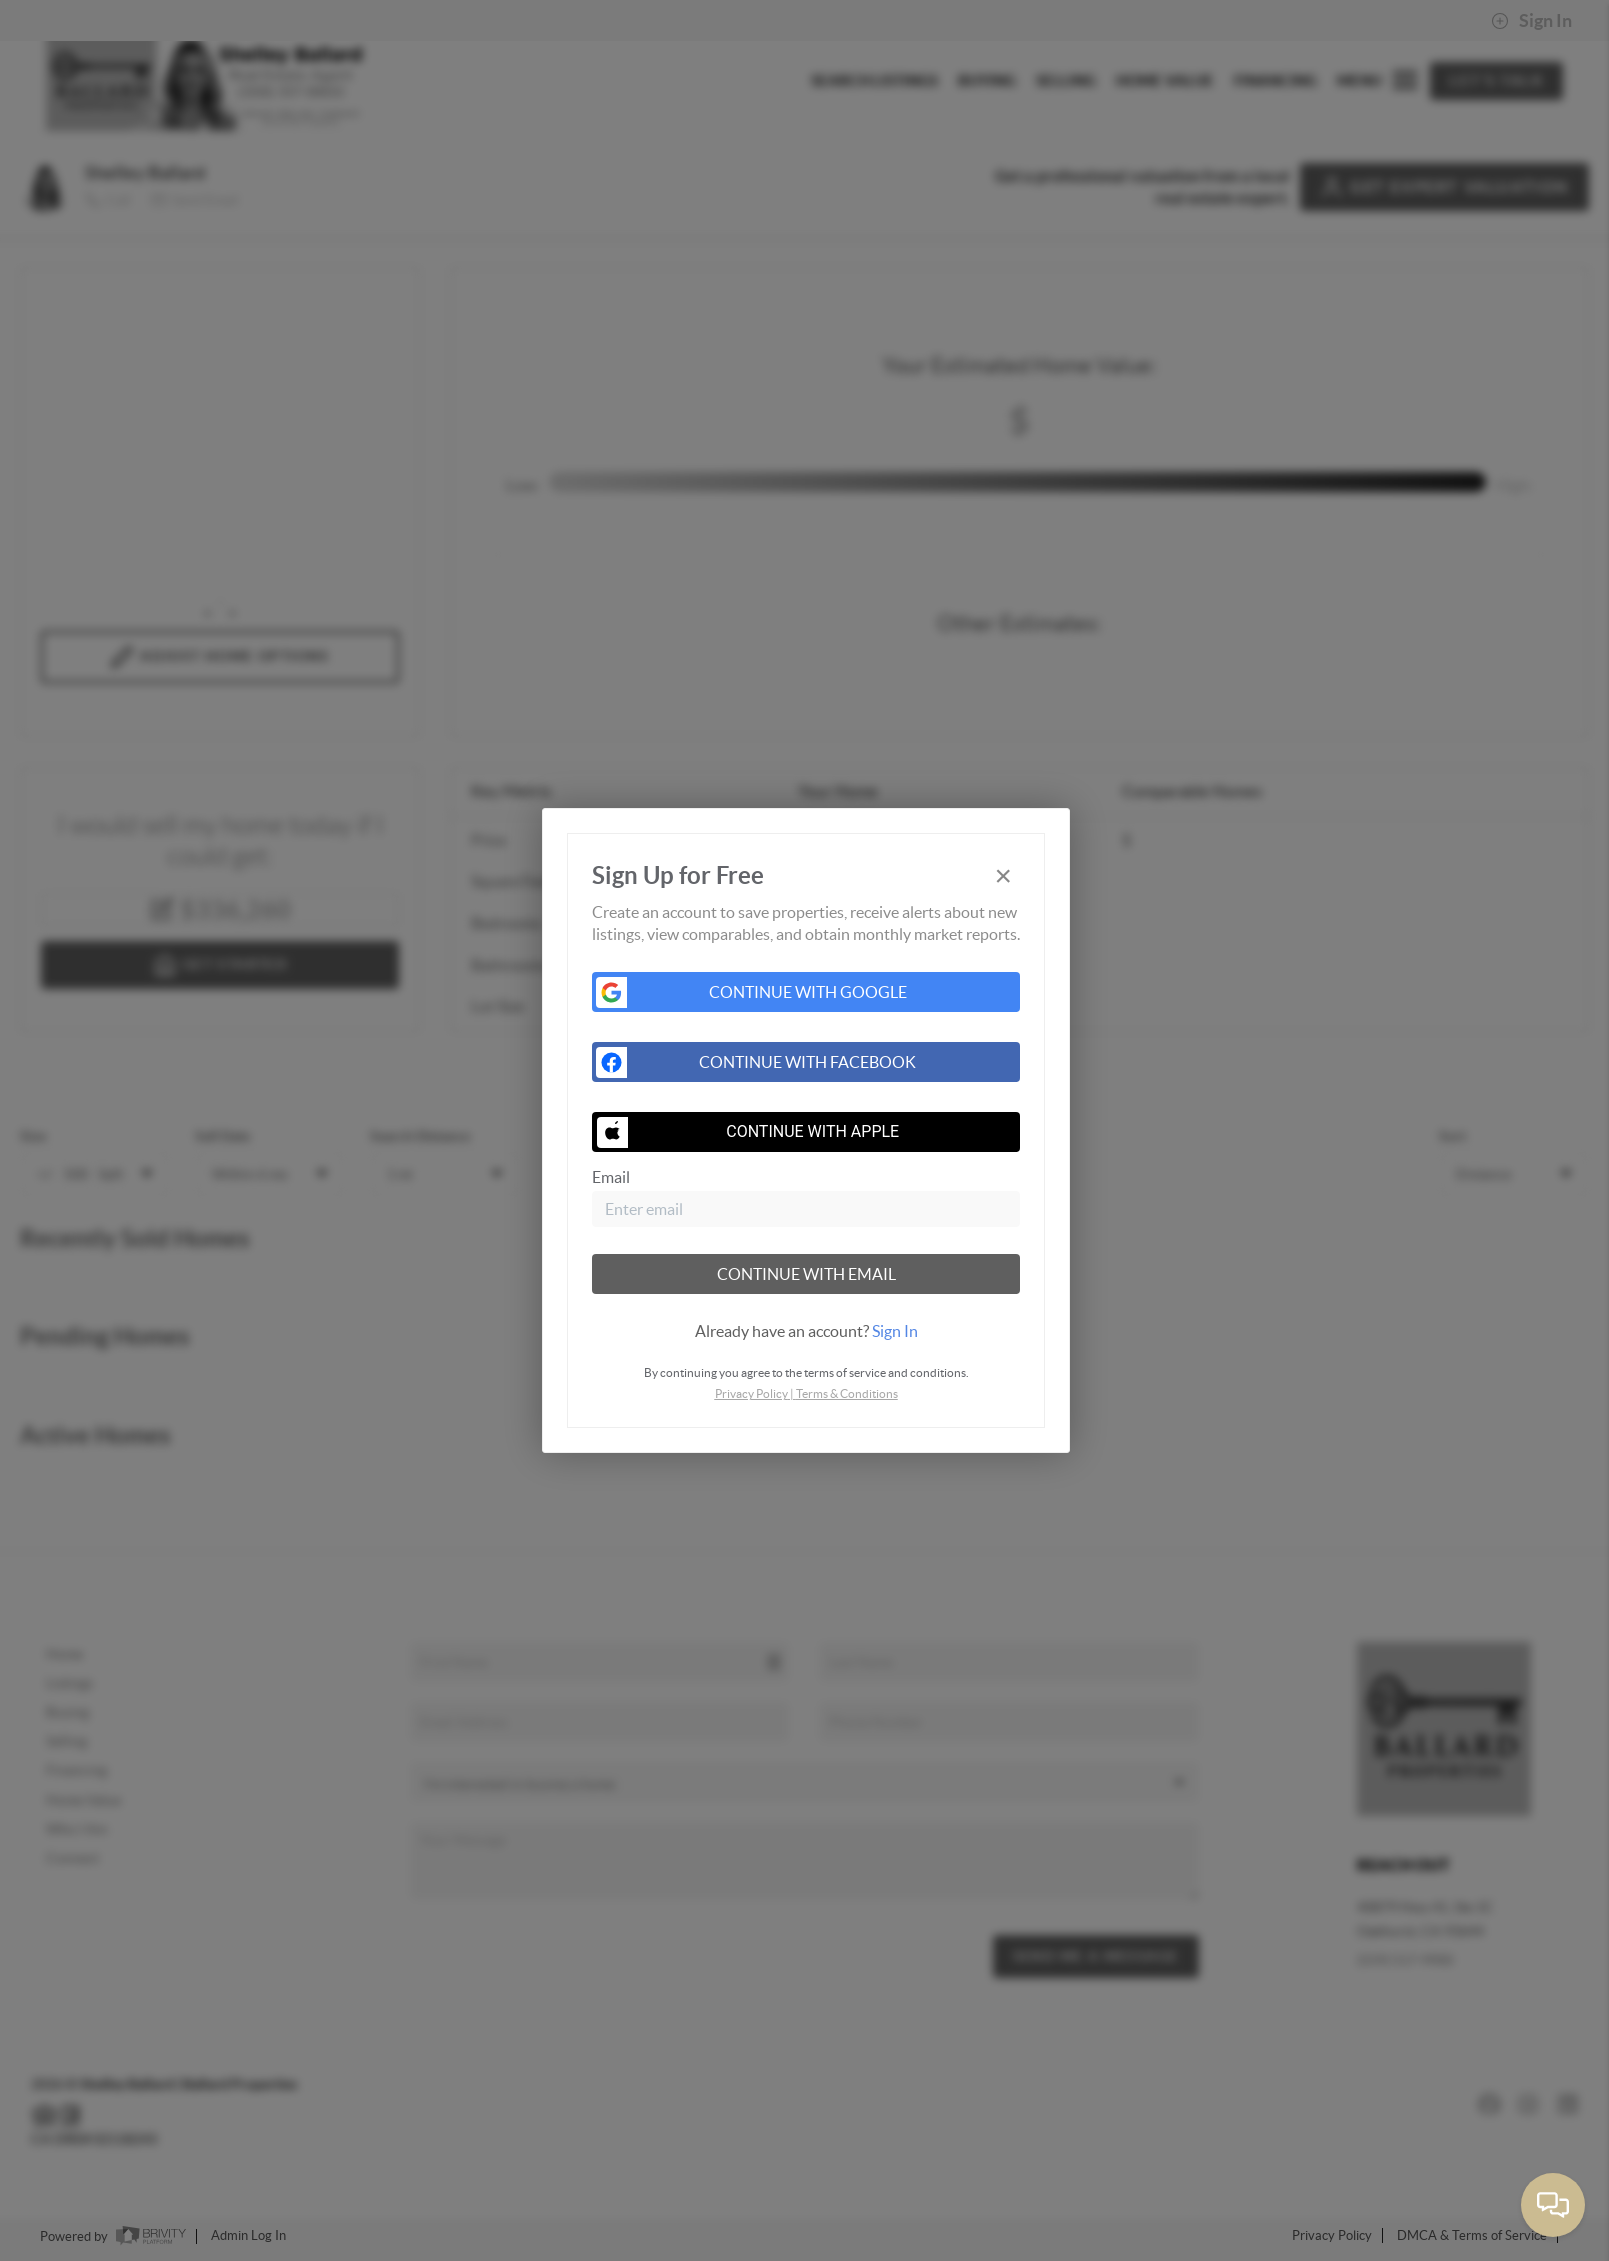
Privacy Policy (751, 1393)
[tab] (806, 1331)
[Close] (1003, 876)
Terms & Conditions (847, 1393)
